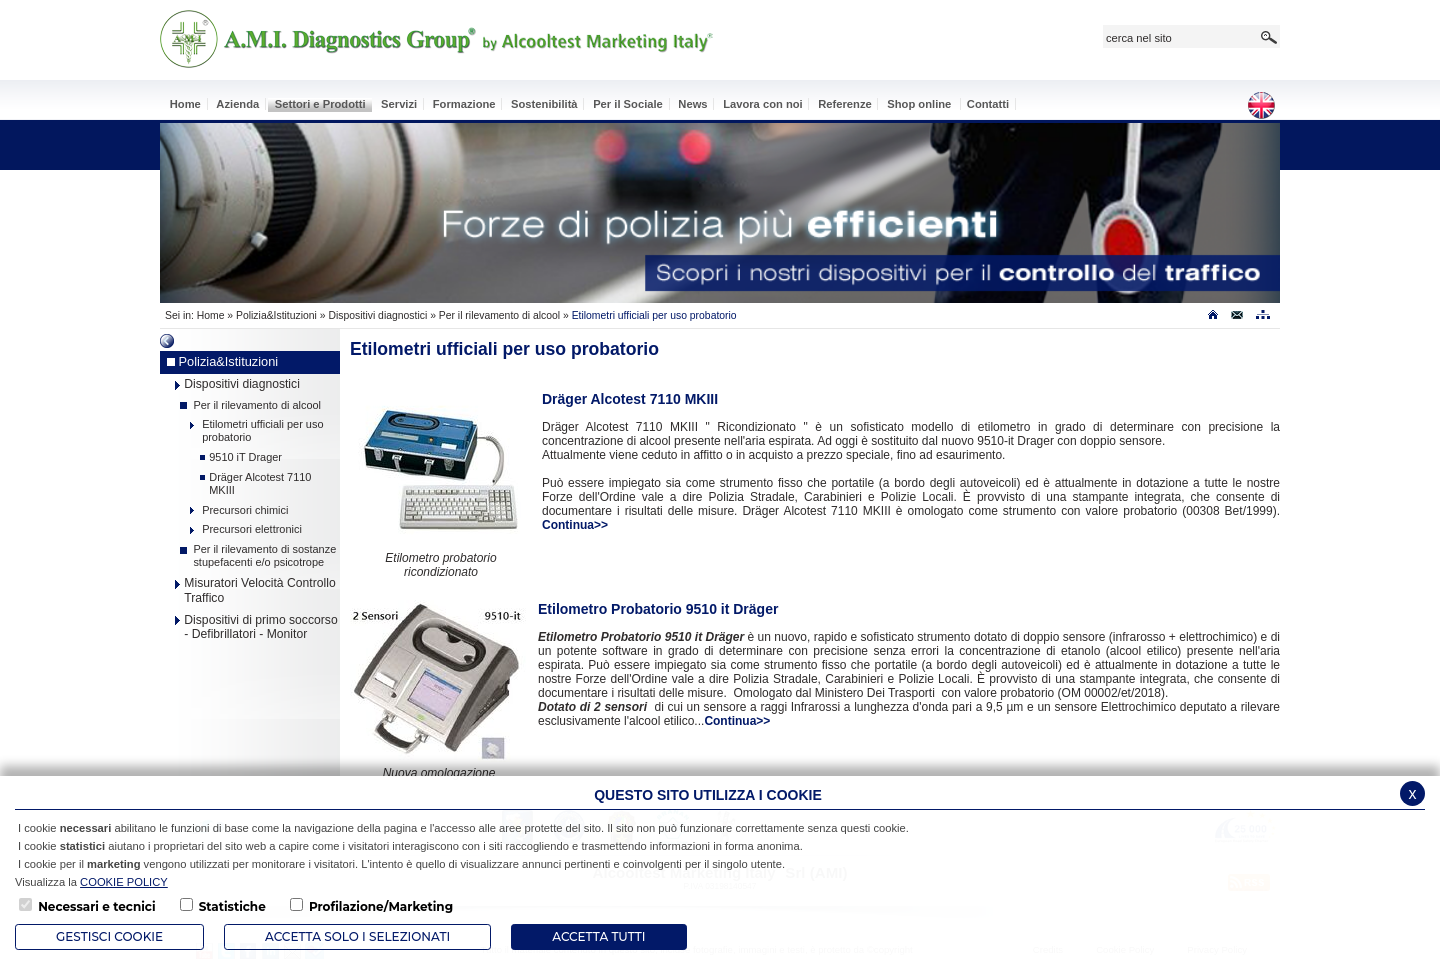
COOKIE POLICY (124, 882)
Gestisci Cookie (109, 936)
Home (211, 315)
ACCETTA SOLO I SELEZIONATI (357, 936)
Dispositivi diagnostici (377, 315)
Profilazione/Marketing (381, 906)
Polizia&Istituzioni (276, 315)
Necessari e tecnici (96, 906)
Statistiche (232, 906)
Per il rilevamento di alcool (499, 315)
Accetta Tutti (598, 936)
